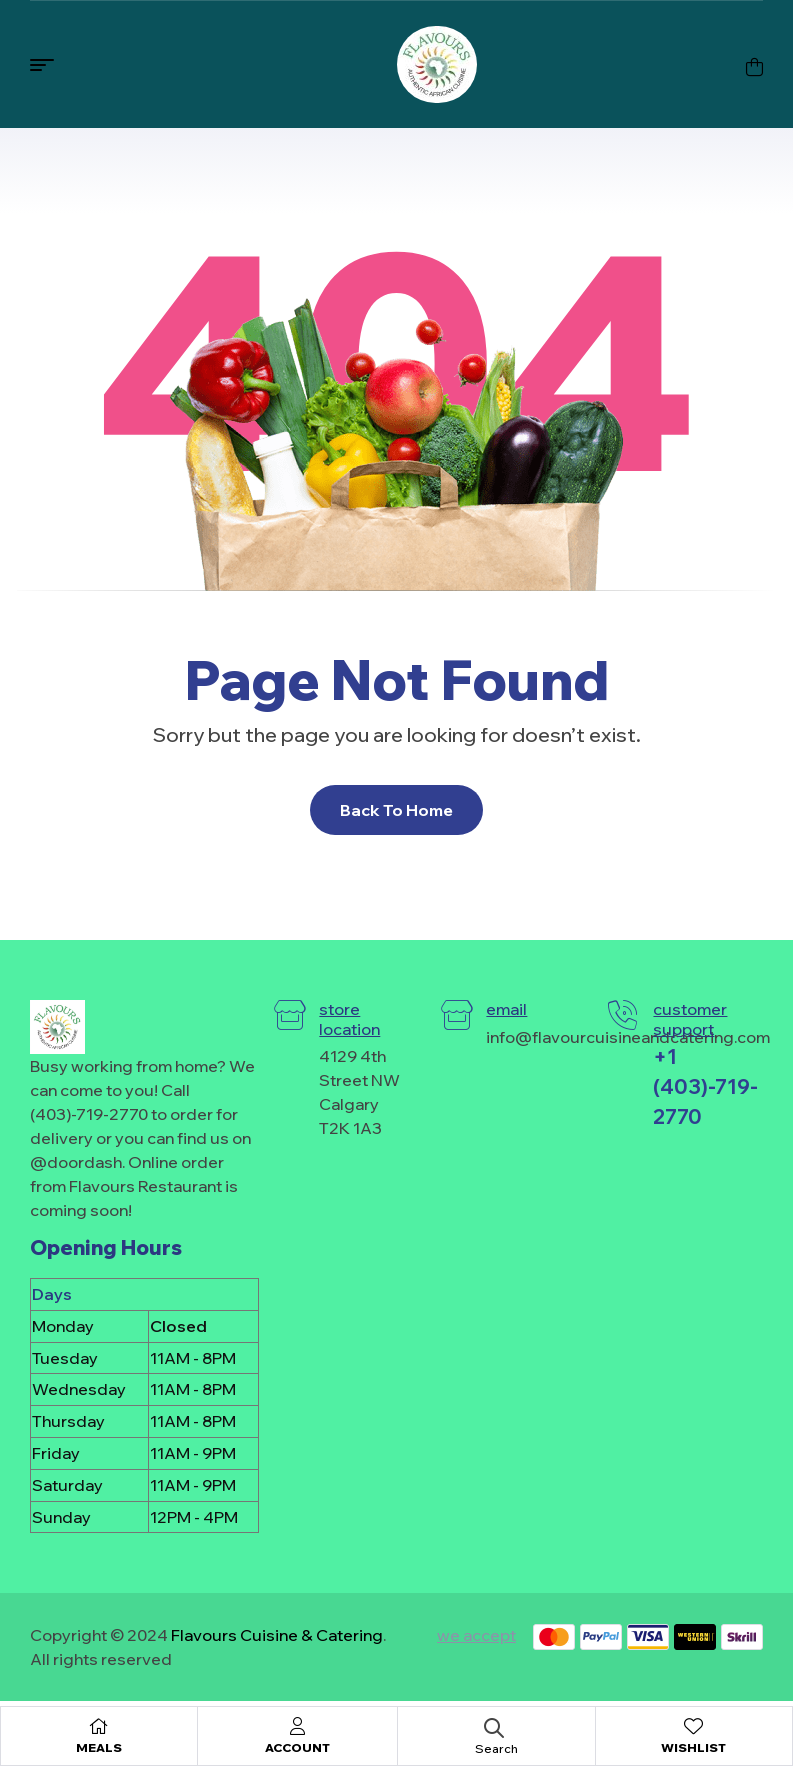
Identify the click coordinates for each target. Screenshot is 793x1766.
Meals (99, 1747)
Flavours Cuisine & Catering (277, 1635)
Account (297, 1747)
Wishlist (693, 1747)
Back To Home (396, 810)
